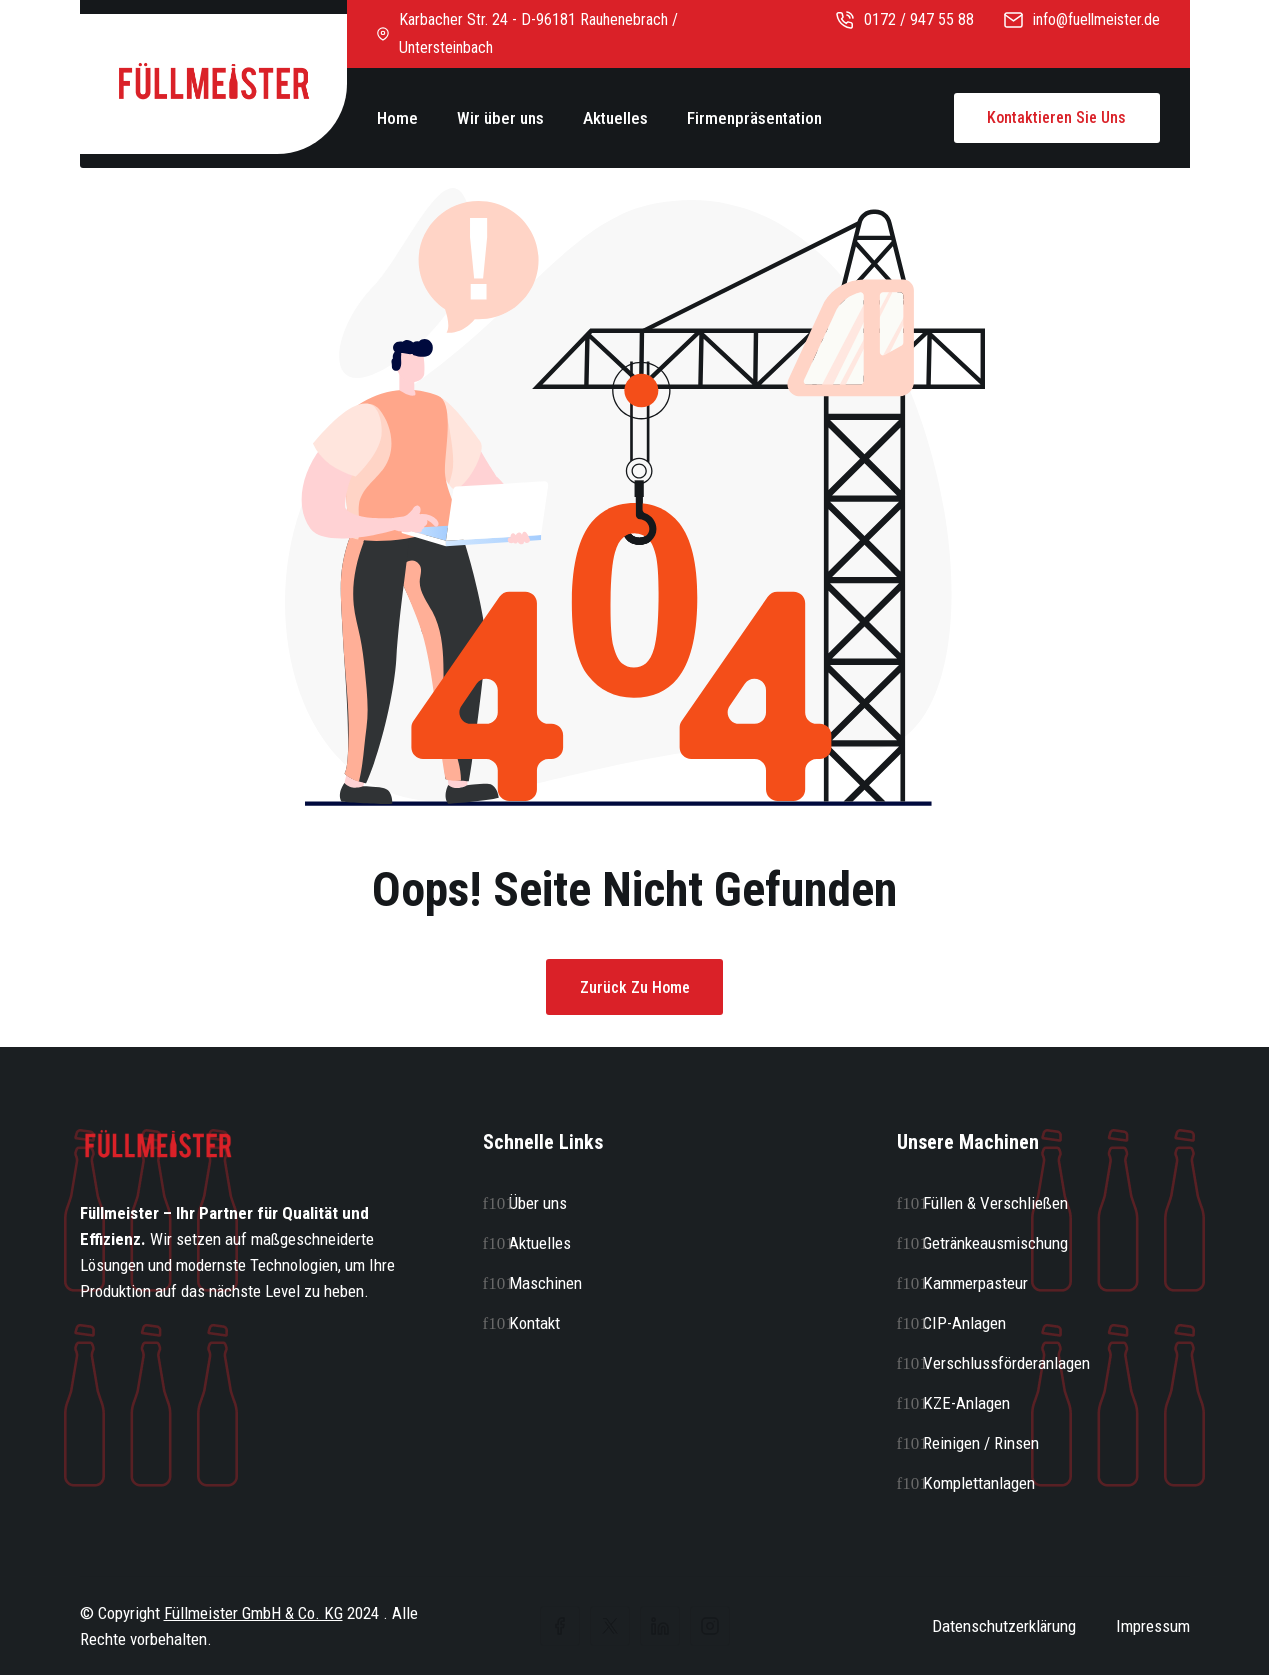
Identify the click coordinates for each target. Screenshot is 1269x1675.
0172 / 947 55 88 (905, 19)
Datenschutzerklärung (1004, 1626)
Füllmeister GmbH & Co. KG (253, 1613)
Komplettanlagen (979, 1483)
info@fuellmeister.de (1082, 19)
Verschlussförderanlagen (1006, 1363)
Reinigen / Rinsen (981, 1443)
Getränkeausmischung (995, 1243)
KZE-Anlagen (966, 1403)
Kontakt (534, 1323)
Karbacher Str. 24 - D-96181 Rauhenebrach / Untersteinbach (527, 33)
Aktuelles (615, 118)
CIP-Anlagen (964, 1323)
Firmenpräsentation (754, 118)
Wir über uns (500, 118)
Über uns (538, 1203)
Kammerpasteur (975, 1283)
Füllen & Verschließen (995, 1203)
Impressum (1153, 1626)
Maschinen (545, 1283)
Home (397, 118)
